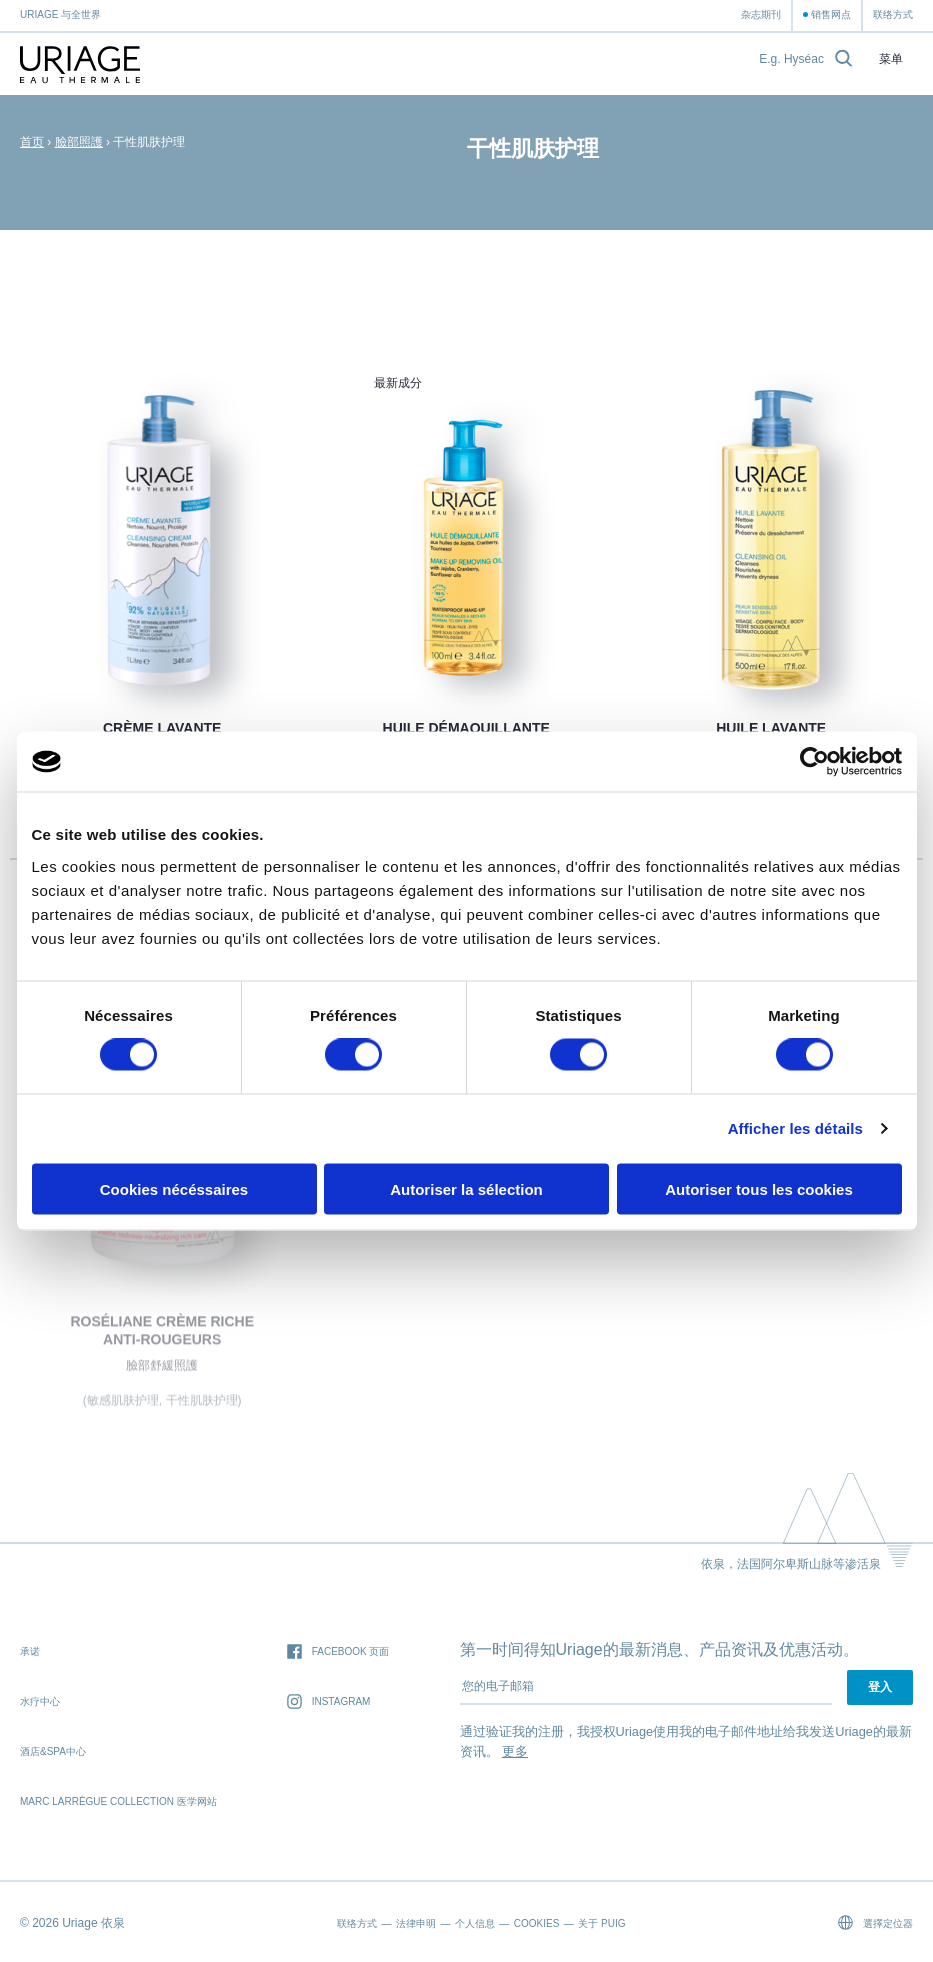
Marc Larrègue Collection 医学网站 (118, 1801)
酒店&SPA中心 (53, 1751)
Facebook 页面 (338, 1652)
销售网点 (831, 14)
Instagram (329, 1702)
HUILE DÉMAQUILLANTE (466, 728)
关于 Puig (601, 1923)
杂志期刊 (761, 14)
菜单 (891, 59)
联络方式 (893, 14)
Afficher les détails (795, 1128)
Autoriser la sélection (466, 1188)
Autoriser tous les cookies (759, 1188)
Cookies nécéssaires (174, 1188)
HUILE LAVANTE (771, 728)
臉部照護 (79, 142)
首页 (32, 142)
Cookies (537, 1923)
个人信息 (475, 1923)
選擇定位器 (875, 1922)
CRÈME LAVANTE (162, 728)
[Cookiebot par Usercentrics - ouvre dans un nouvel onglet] (814, 762)
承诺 (30, 1651)
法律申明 (416, 1923)
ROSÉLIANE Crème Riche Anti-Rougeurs (162, 1335)
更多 (515, 1751)
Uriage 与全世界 (60, 14)
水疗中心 (40, 1701)
